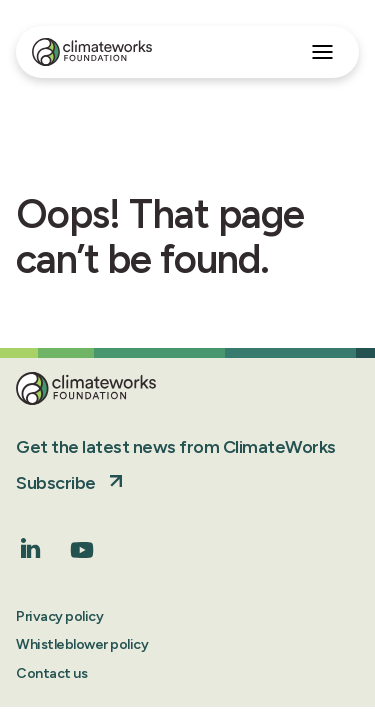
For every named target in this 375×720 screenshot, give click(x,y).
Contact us (51, 673)
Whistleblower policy (82, 644)
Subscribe (56, 483)
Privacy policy (59, 616)
